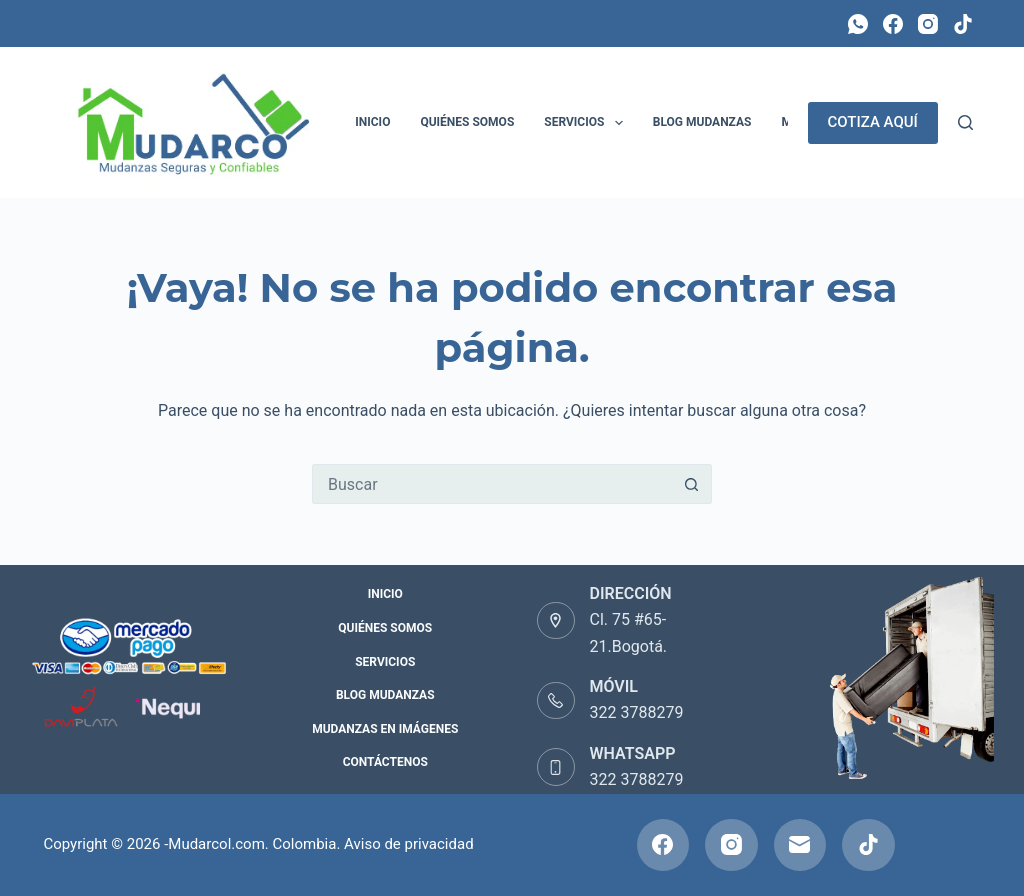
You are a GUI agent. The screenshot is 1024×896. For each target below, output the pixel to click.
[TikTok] (963, 24)
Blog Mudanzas (702, 122)
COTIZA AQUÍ (873, 122)
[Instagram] (928, 24)
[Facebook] (893, 24)
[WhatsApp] (858, 24)
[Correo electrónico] (800, 845)
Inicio (372, 122)
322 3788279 (637, 712)
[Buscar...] (492, 484)
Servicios (587, 123)
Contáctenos (385, 762)
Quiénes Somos (467, 122)
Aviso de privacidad (409, 844)
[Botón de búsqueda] (692, 484)
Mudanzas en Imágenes (385, 729)
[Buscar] (965, 122)
